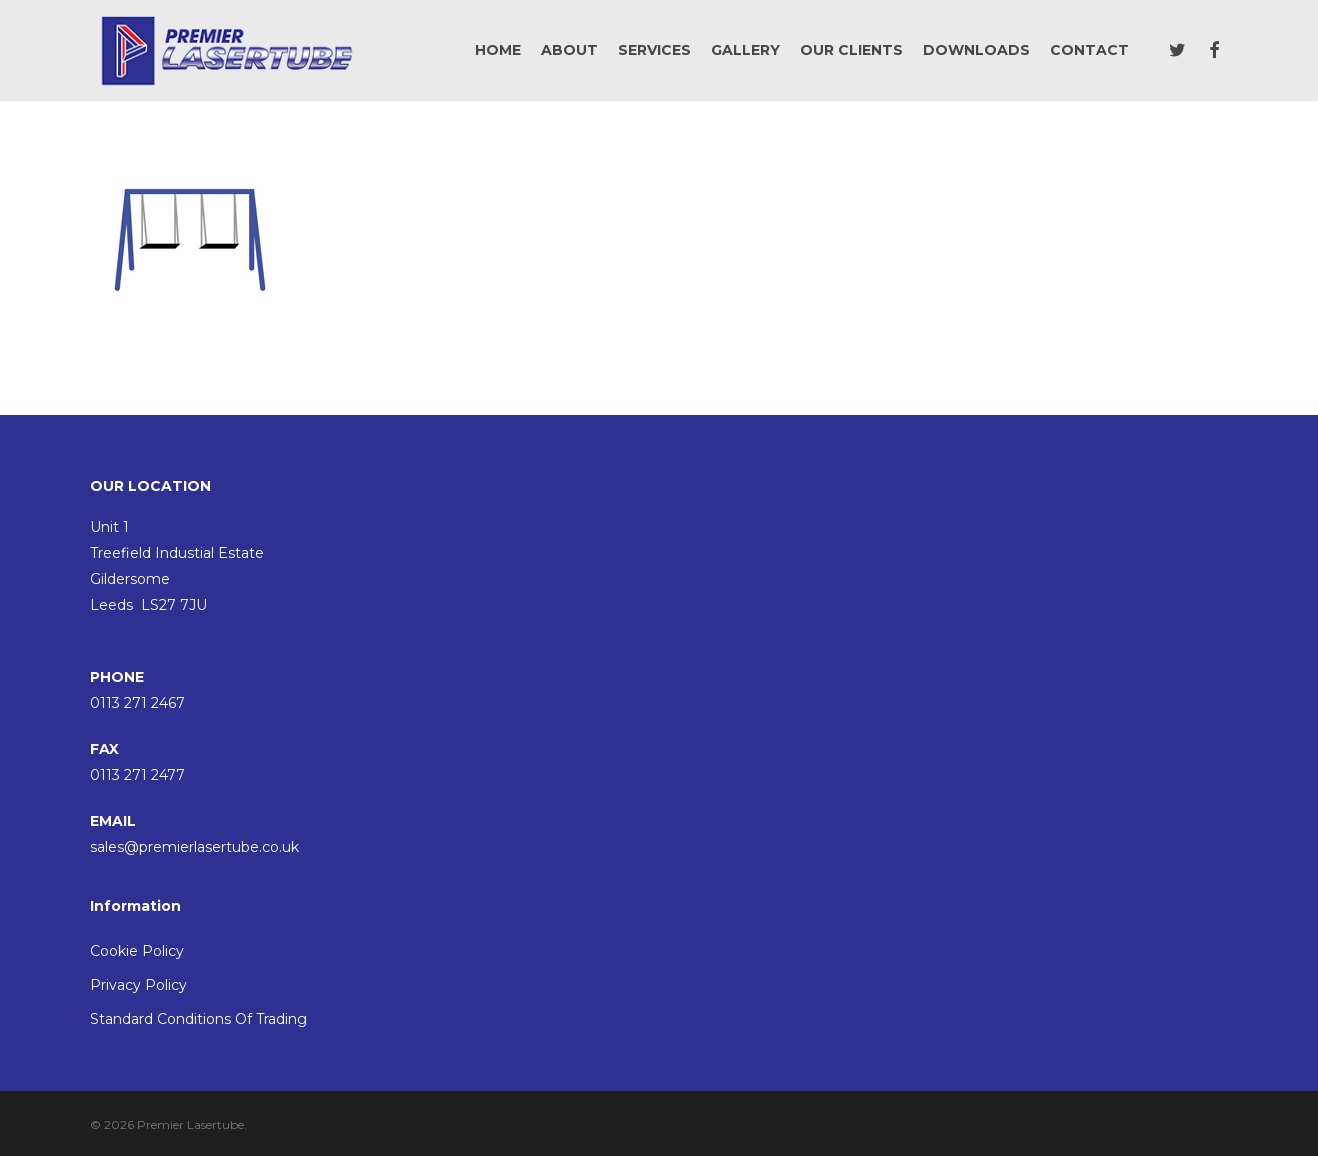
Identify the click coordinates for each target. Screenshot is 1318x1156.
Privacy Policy (138, 985)
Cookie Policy (137, 951)
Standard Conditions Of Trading (198, 1019)
